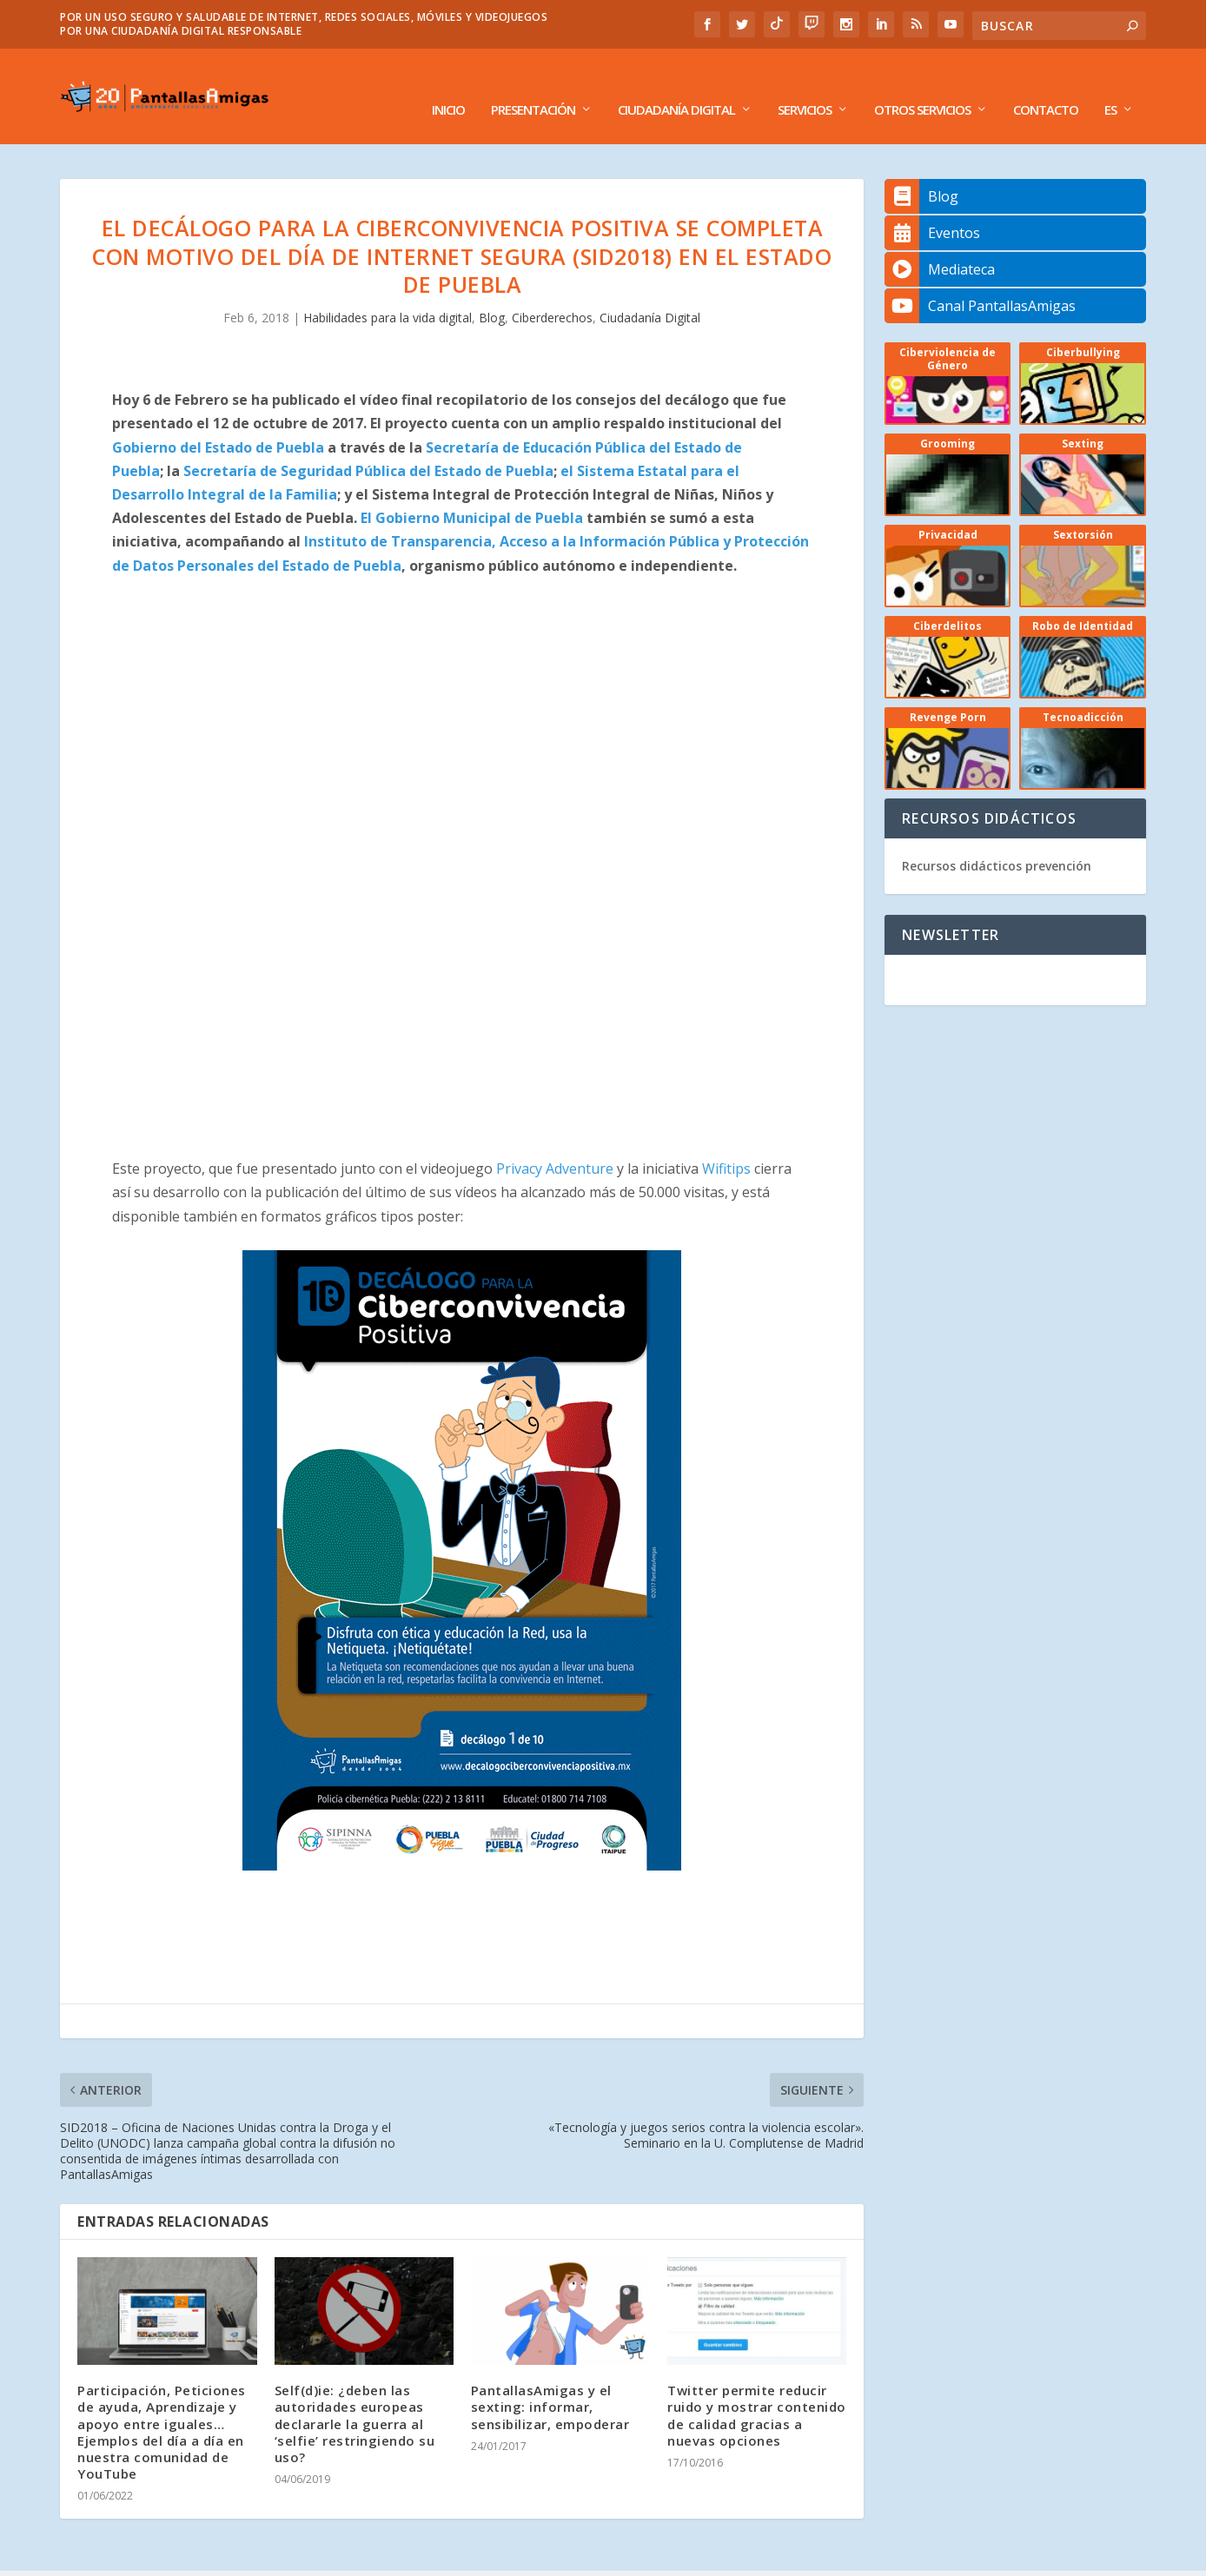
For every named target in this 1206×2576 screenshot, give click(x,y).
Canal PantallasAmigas (980, 279)
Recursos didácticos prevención (996, 839)
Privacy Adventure (553, 1142)
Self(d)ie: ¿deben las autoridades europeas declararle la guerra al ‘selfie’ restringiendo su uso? (355, 2397)
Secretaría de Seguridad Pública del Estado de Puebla (368, 444)
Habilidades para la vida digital (387, 291)
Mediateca (940, 243)
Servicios (805, 84)
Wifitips (728, 1142)
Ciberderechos (552, 291)
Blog (492, 291)
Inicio (448, 84)
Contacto (1045, 84)
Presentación (533, 84)
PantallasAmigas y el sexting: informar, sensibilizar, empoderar (550, 2380)
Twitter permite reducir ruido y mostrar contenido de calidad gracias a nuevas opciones (756, 2389)
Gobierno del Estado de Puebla (218, 421)
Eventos (932, 206)
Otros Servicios (922, 84)
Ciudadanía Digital (676, 84)
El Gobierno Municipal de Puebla (472, 491)
